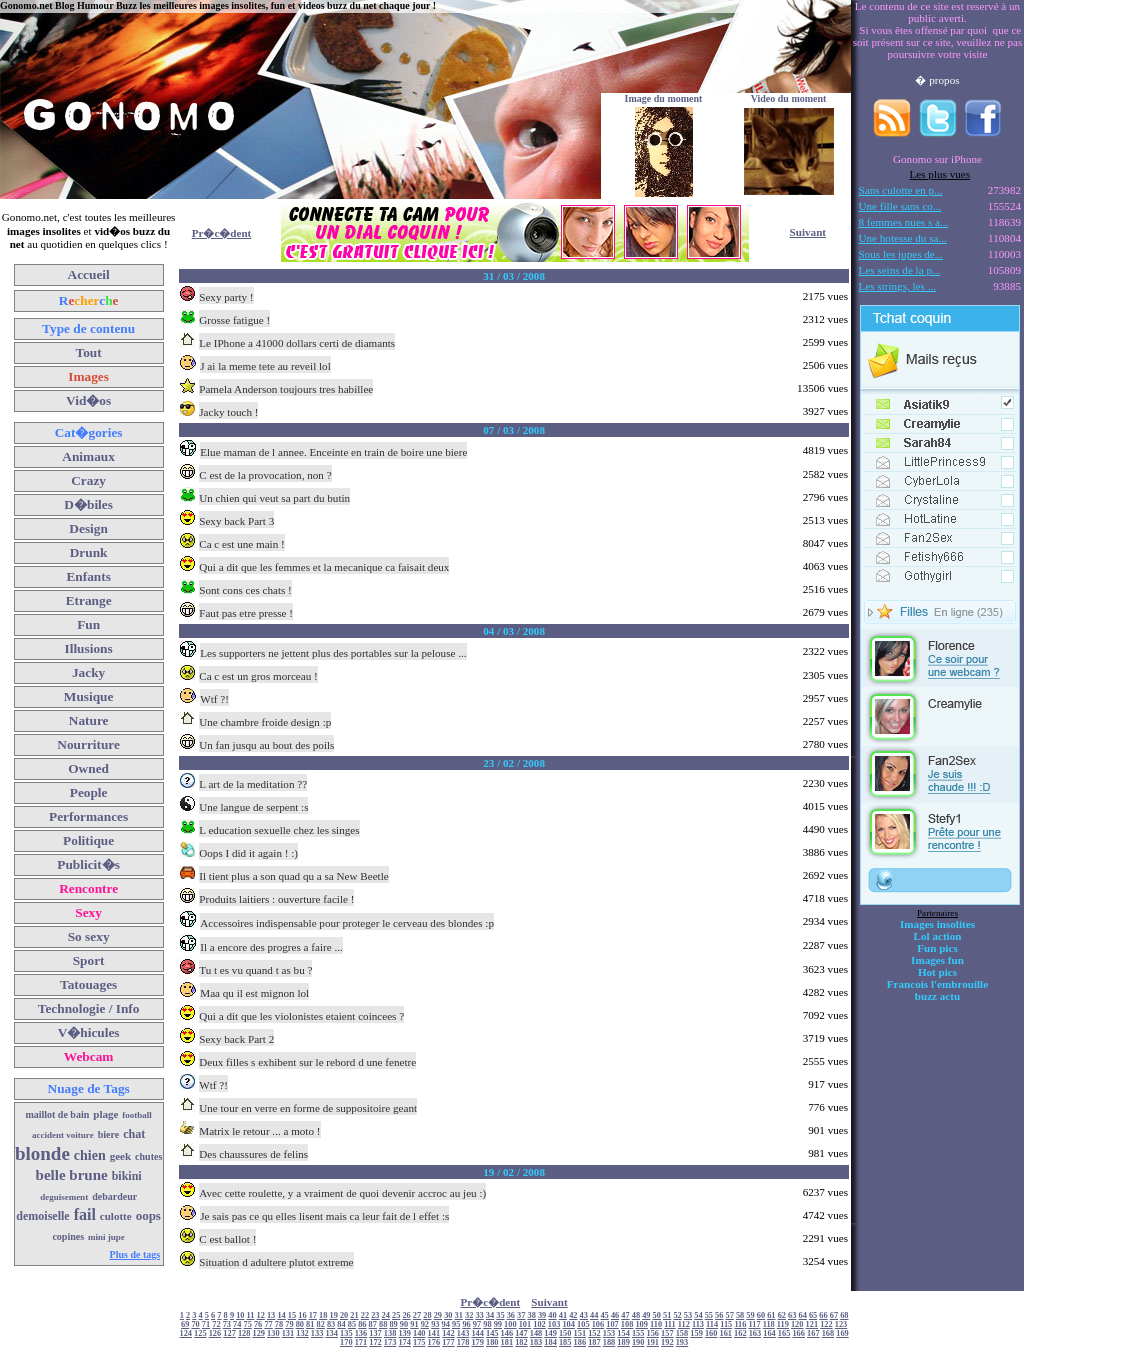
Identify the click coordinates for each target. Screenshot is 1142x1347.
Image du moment (664, 98)
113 (698, 1324)
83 (331, 1324)
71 (206, 1324)
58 (740, 1315)
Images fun (937, 960)
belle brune (72, 1175)
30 (448, 1315)
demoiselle (42, 1216)
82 (320, 1324)
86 (362, 1324)
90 (404, 1324)
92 (425, 1324)
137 (375, 1333)
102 (539, 1324)
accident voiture (63, 1135)
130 (273, 1333)
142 (448, 1333)
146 (507, 1333)
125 (200, 1333)
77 (268, 1324)
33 (479, 1315)
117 (755, 1324)
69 (185, 1324)
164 (769, 1333)
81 (310, 1324)
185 (565, 1342)
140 (419, 1333)
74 (237, 1324)
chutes (148, 1156)
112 (684, 1324)
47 (625, 1315)
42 (573, 1315)
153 (609, 1333)
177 (448, 1342)
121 (812, 1324)
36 (511, 1315)
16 (302, 1315)
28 (427, 1315)
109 (641, 1324)
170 (346, 1342)
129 (258, 1333)
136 (361, 1333)
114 (712, 1324)
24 (386, 1315)
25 (396, 1315)
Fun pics (937, 948)
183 (536, 1342)
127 (229, 1333)
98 (487, 1324)
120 (797, 1324)
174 (404, 1342)
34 (490, 1315)
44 (594, 1315)
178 (463, 1342)
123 (841, 1324)
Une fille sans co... (900, 206)
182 (521, 1342)
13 (271, 1315)
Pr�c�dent (222, 233)
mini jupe (106, 1237)
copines (68, 1236)
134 (331, 1333)
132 (302, 1333)
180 (492, 1342)
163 (755, 1333)
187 (594, 1342)
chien (90, 1155)
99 (498, 1324)
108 (627, 1324)
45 (604, 1315)
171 (361, 1342)
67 (834, 1315)
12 (261, 1315)
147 (521, 1333)
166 (798, 1333)
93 (435, 1324)
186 (580, 1342)
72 (216, 1324)
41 (563, 1315)
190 (638, 1342)
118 (769, 1324)
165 (784, 1333)
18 (323, 1315)
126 (215, 1333)
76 (258, 1324)
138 (390, 1333)
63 (792, 1315)
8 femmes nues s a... (904, 222)
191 (653, 1342)
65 (813, 1315)
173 (390, 1342)
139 (404, 1333)
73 (227, 1324)
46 (615, 1315)
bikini (127, 1176)
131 (288, 1333)
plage (105, 1114)
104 (568, 1324)
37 (521, 1315)
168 (828, 1333)
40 (552, 1315)
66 (823, 1315)
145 (492, 1333)
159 (696, 1333)
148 (536, 1333)
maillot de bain (57, 1114)
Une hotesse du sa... (903, 238)
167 (813, 1333)
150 (565, 1333)
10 (240, 1315)
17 (313, 1315)
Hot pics (937, 972)
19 (333, 1315)
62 (782, 1315)
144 (477, 1333)
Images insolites (937, 924)
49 (646, 1315)
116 (740, 1324)
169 (842, 1333)
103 (554, 1324)
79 (289, 1324)
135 (346, 1333)
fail (85, 1214)
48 (636, 1315)
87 (373, 1324)
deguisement (64, 1197)
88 (383, 1324)
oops (148, 1215)
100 (510, 1324)
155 (638, 1333)
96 (466, 1324)
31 (459, 1315)
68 (844, 1315)
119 (783, 1324)
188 (609, 1342)
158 (682, 1333)
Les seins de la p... (900, 270)
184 (550, 1342)
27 (417, 1315)
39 (542, 1315)
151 (580, 1333)
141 (434, 1333)
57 (730, 1315)
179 (477, 1342)
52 (677, 1315)
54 (698, 1315)
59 (750, 1315)
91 (414, 1324)
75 (248, 1324)
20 (344, 1315)
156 (653, 1333)
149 (550, 1333)
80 (300, 1324)
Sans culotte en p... (901, 190)
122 (826, 1324)
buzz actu (937, 996)
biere (108, 1134)
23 (375, 1315)
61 (771, 1315)
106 (598, 1324)
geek (120, 1156)
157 (667, 1333)
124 (186, 1333)
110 (656, 1324)
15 (292, 1315)
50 (657, 1315)
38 (532, 1315)
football (137, 1115)
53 (688, 1315)
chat (134, 1134)
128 (244, 1333)
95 (456, 1324)
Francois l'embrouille (937, 984)
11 (251, 1315)
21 (354, 1315)
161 (725, 1333)
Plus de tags (135, 1254)
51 (667, 1315)
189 (623, 1342)
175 (419, 1342)
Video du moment (789, 98)
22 (365, 1315)
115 (726, 1324)
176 (434, 1342)
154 (623, 1333)
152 (594, 1333)
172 (375, 1342)
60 (761, 1315)
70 (195, 1324)
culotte (116, 1216)
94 (446, 1324)
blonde (42, 1153)
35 (500, 1315)
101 (525, 1324)
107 (612, 1324)
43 (584, 1315)
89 (393, 1324)
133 (317, 1333)
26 (406, 1315)
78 (279, 1324)
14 (281, 1315)
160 (711, 1333)
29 (438, 1315)
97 (477, 1324)
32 (469, 1315)
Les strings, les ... (897, 286)
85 (352, 1324)
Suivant (808, 232)
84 (341, 1324)
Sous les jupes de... (901, 254)
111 (670, 1324)
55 (709, 1315)
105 (583, 1324)
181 (507, 1342)
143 (463, 1333)
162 (740, 1333)
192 (667, 1342)
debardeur (114, 1196)
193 (682, 1342)
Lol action (938, 936)
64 (802, 1315)
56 (719, 1315)
